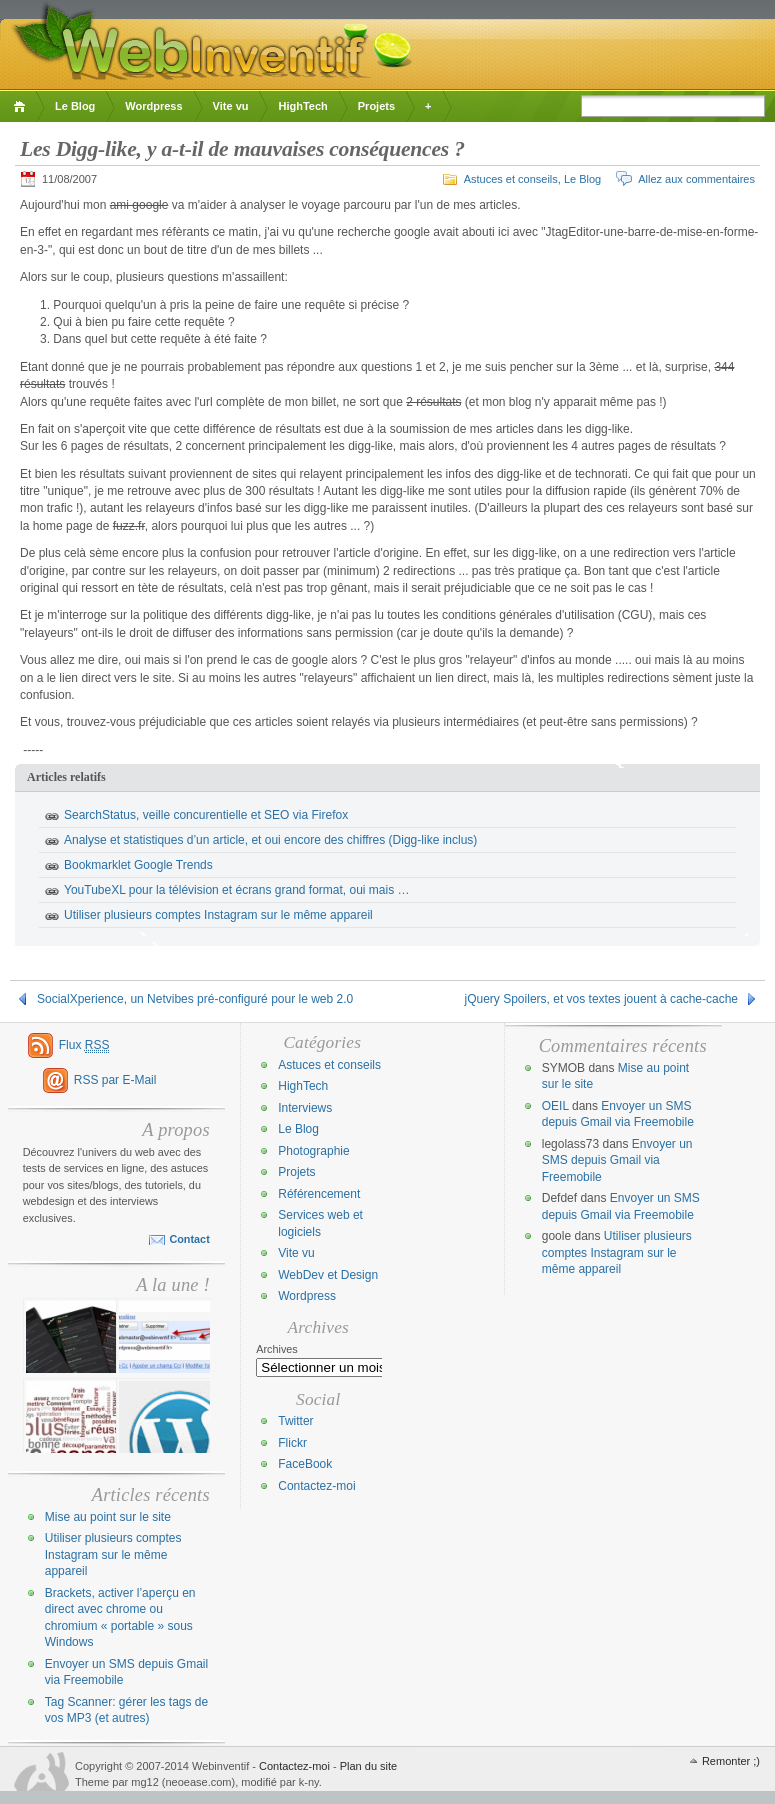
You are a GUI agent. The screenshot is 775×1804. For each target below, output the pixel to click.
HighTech (302, 106)
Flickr (292, 1443)
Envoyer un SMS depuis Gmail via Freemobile (617, 1160)
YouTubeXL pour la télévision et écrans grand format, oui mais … (237, 890)
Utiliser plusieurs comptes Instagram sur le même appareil (218, 915)
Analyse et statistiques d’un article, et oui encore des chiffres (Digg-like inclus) (270, 840)
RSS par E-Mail (115, 1080)
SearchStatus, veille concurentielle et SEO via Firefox (206, 815)
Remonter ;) (731, 1761)
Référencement (319, 1194)
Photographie (313, 1151)
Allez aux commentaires (696, 179)
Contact (189, 1239)
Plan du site (368, 1766)
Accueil (22, 106)
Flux (84, 1045)
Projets (376, 106)
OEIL (555, 1106)
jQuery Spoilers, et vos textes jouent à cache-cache (601, 999)
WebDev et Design (328, 1275)
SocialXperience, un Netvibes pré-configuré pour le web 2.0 (195, 999)
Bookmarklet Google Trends (138, 865)
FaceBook (305, 1464)
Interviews (305, 1108)
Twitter (295, 1421)
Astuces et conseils (511, 179)
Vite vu (231, 106)
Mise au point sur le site (108, 1517)
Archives (277, 1349)
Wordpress (153, 106)
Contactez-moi (316, 1486)
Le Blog (75, 106)
